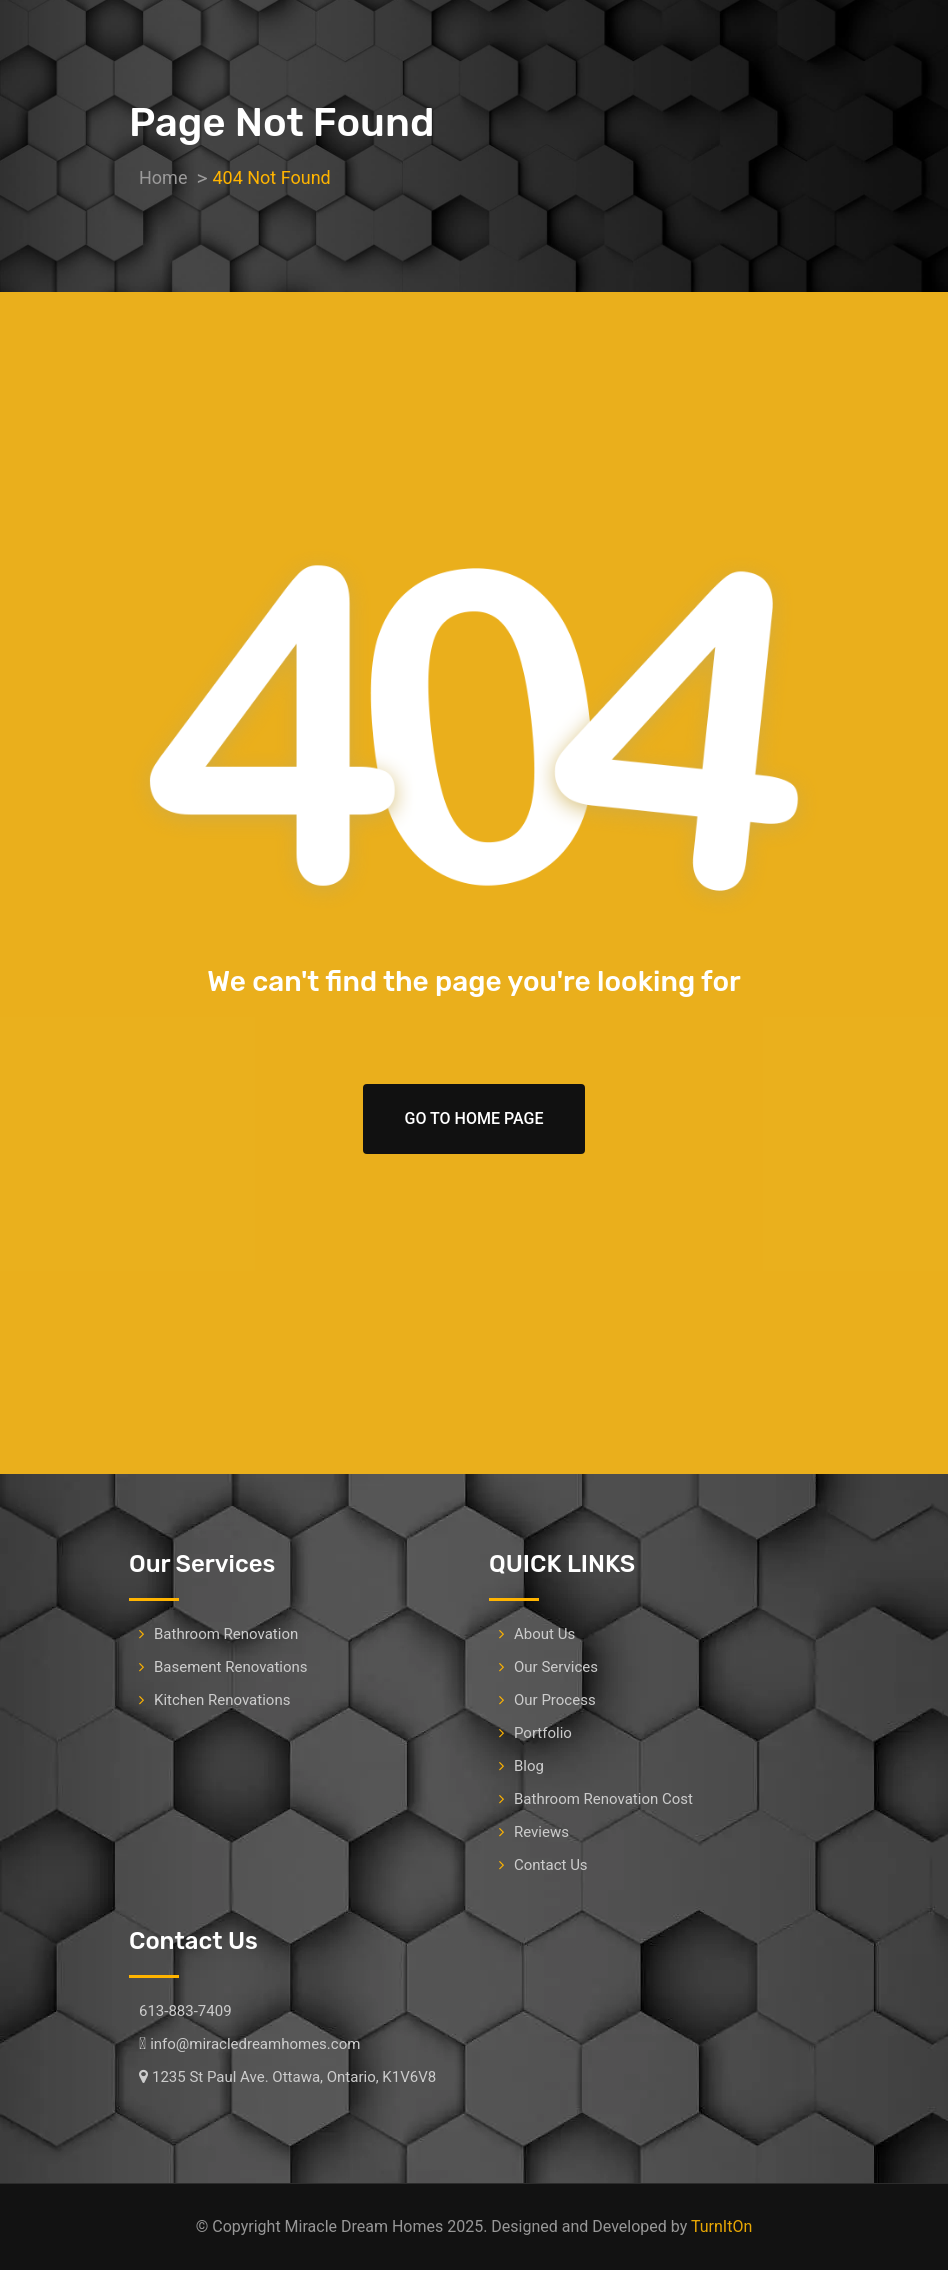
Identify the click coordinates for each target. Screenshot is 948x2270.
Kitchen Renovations (222, 1700)
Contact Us (551, 1865)
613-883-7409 (185, 2011)
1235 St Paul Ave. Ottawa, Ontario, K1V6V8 (294, 2077)
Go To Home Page (474, 1118)
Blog (529, 1766)
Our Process (555, 1700)
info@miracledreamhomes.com (255, 2044)
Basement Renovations (231, 1667)
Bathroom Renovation (226, 1634)
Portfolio (543, 1733)
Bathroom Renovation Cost (603, 1799)
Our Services (556, 1667)
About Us (544, 1634)
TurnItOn (721, 2226)
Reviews (541, 1832)
